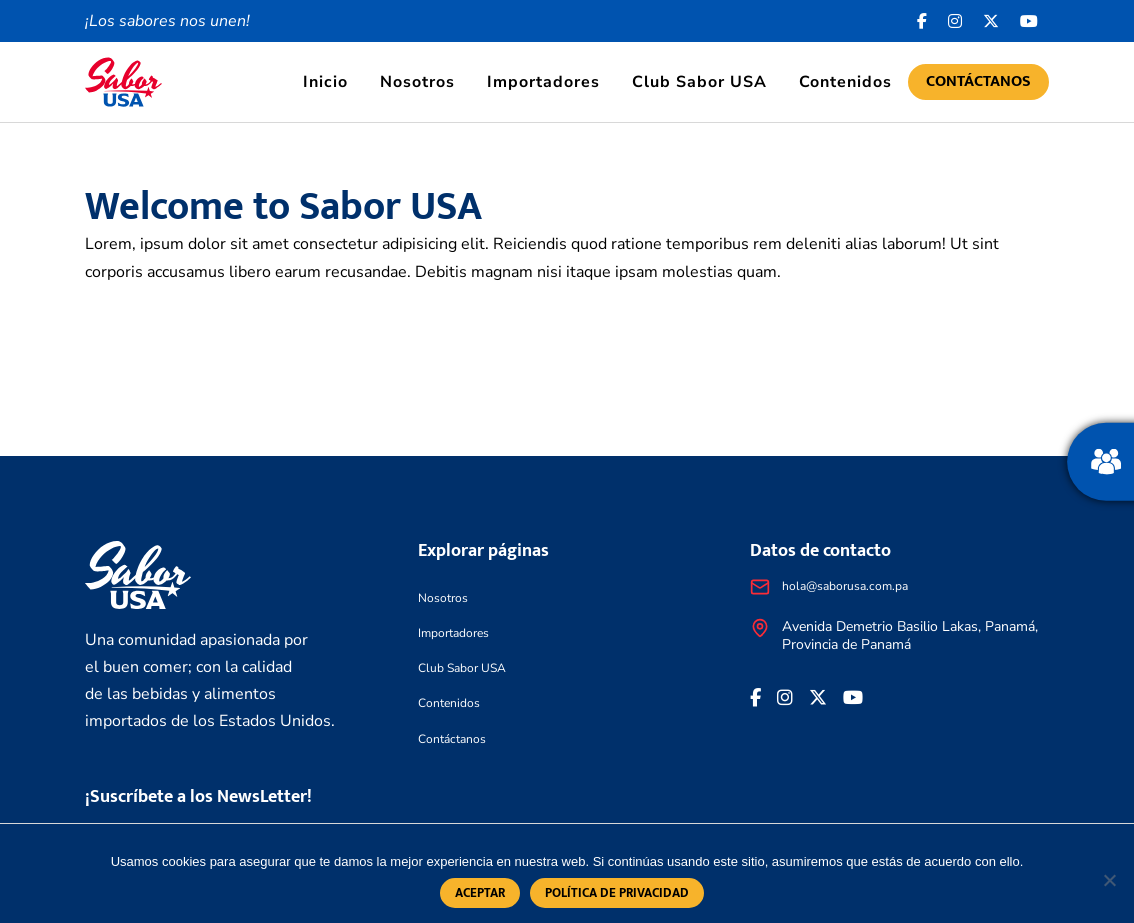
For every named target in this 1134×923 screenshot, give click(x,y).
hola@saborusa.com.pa (845, 586)
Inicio (325, 82)
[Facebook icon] (922, 21)
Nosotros (417, 82)
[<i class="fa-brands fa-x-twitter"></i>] (991, 21)
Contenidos (845, 82)
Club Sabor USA (699, 82)
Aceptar (480, 893)
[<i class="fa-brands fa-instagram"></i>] (955, 21)
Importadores (543, 82)
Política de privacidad (617, 893)
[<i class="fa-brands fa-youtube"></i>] (1029, 21)
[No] (1109, 880)
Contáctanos (978, 81)
